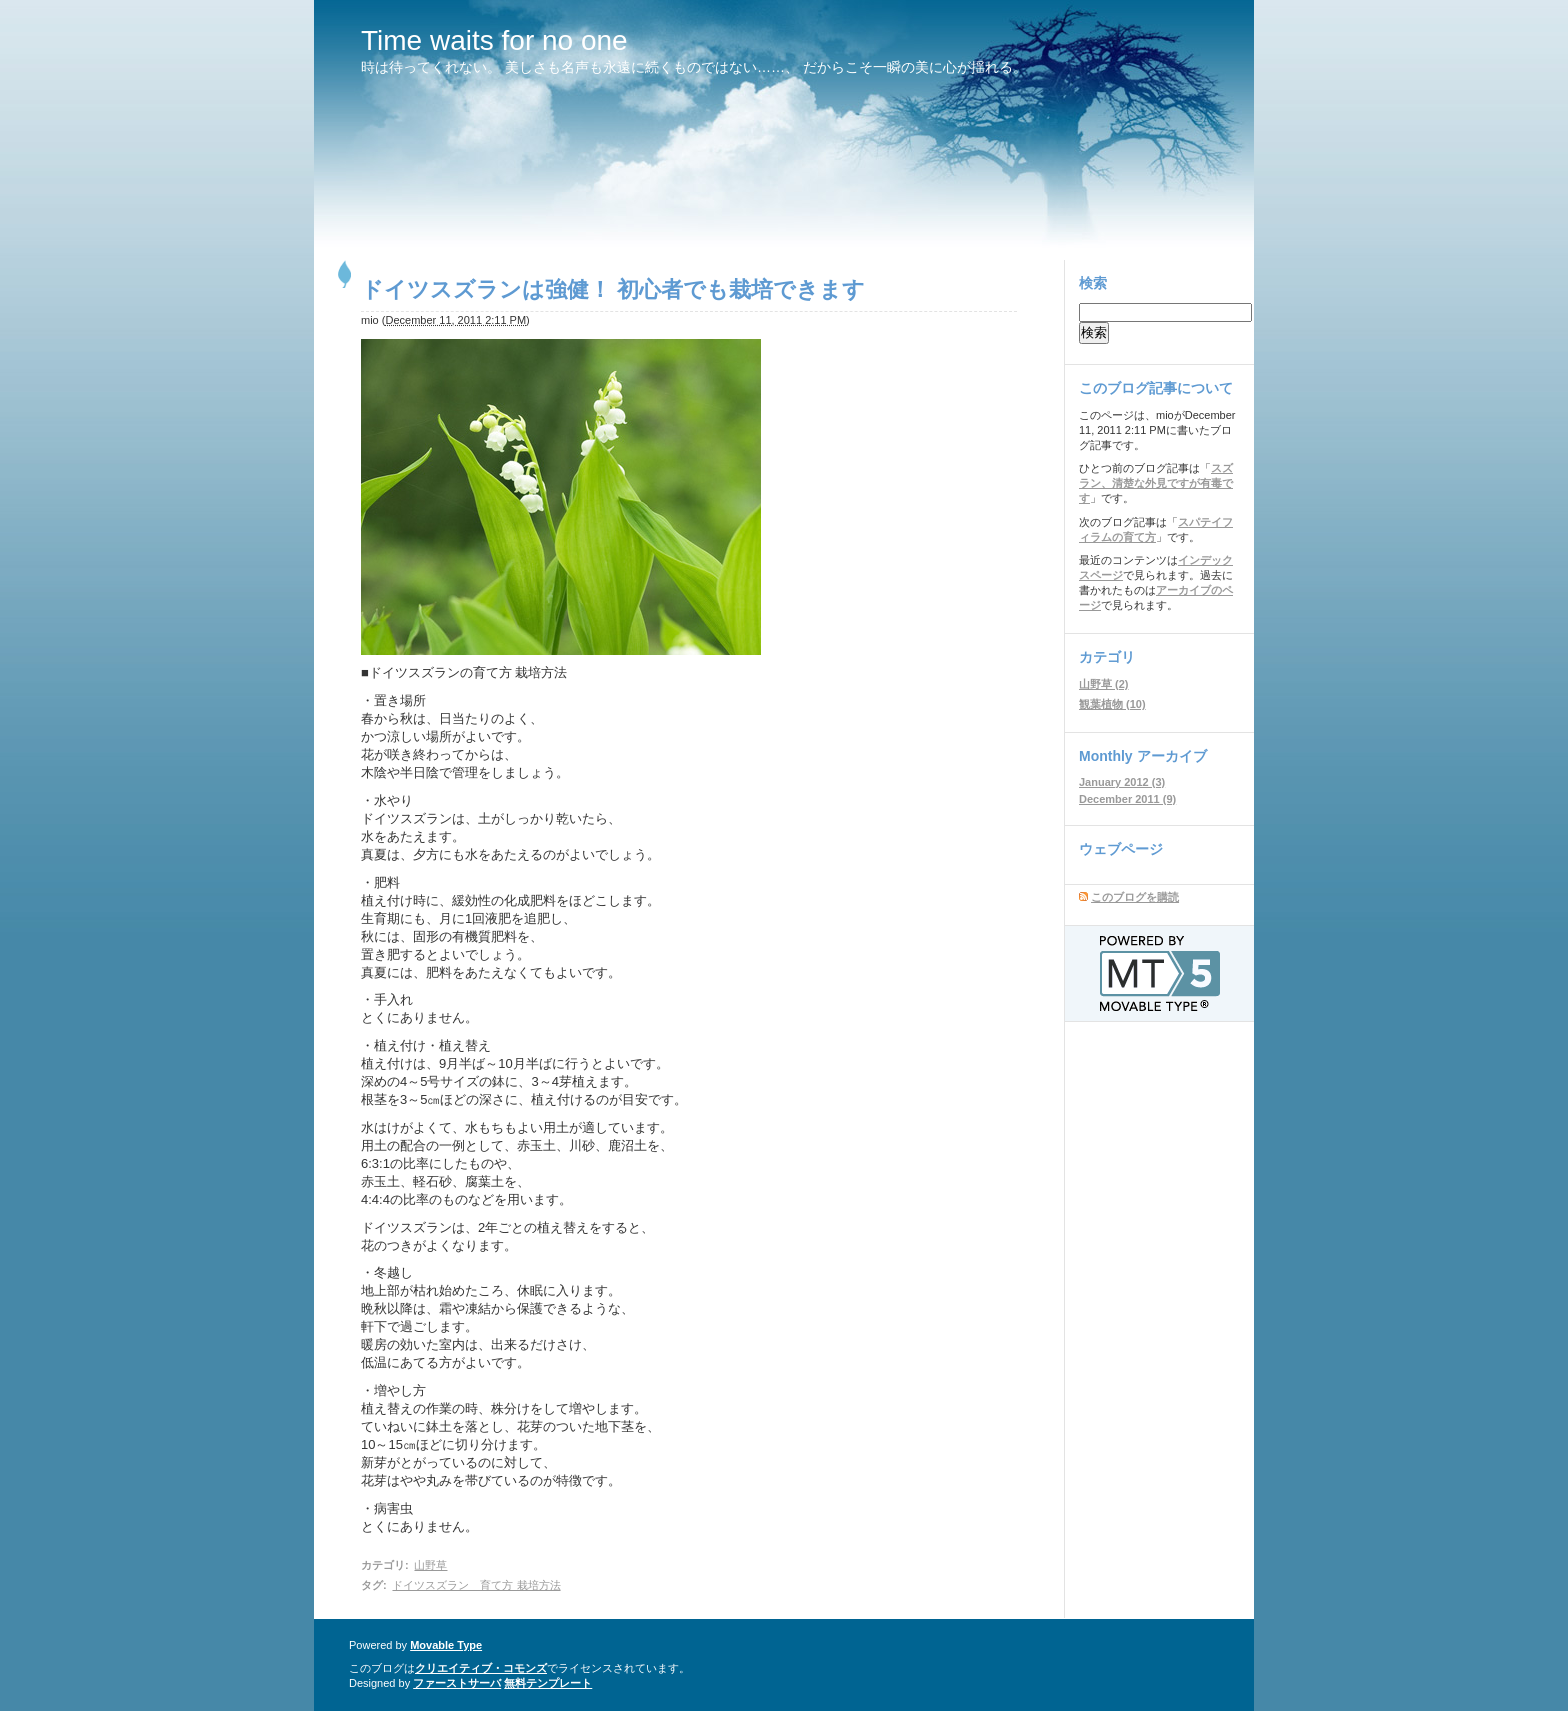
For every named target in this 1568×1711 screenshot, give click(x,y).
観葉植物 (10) (1112, 704)
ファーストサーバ (457, 1683)
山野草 (430, 1565)
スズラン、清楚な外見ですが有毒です (1156, 483)
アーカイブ (1172, 756)
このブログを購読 (1135, 897)
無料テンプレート (548, 1683)
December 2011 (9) (1127, 799)
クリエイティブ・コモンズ (481, 1668)
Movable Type (446, 1645)
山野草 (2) (1104, 684)
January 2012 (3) (1122, 782)
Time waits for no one (494, 40)
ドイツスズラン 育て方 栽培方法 (476, 1585)
